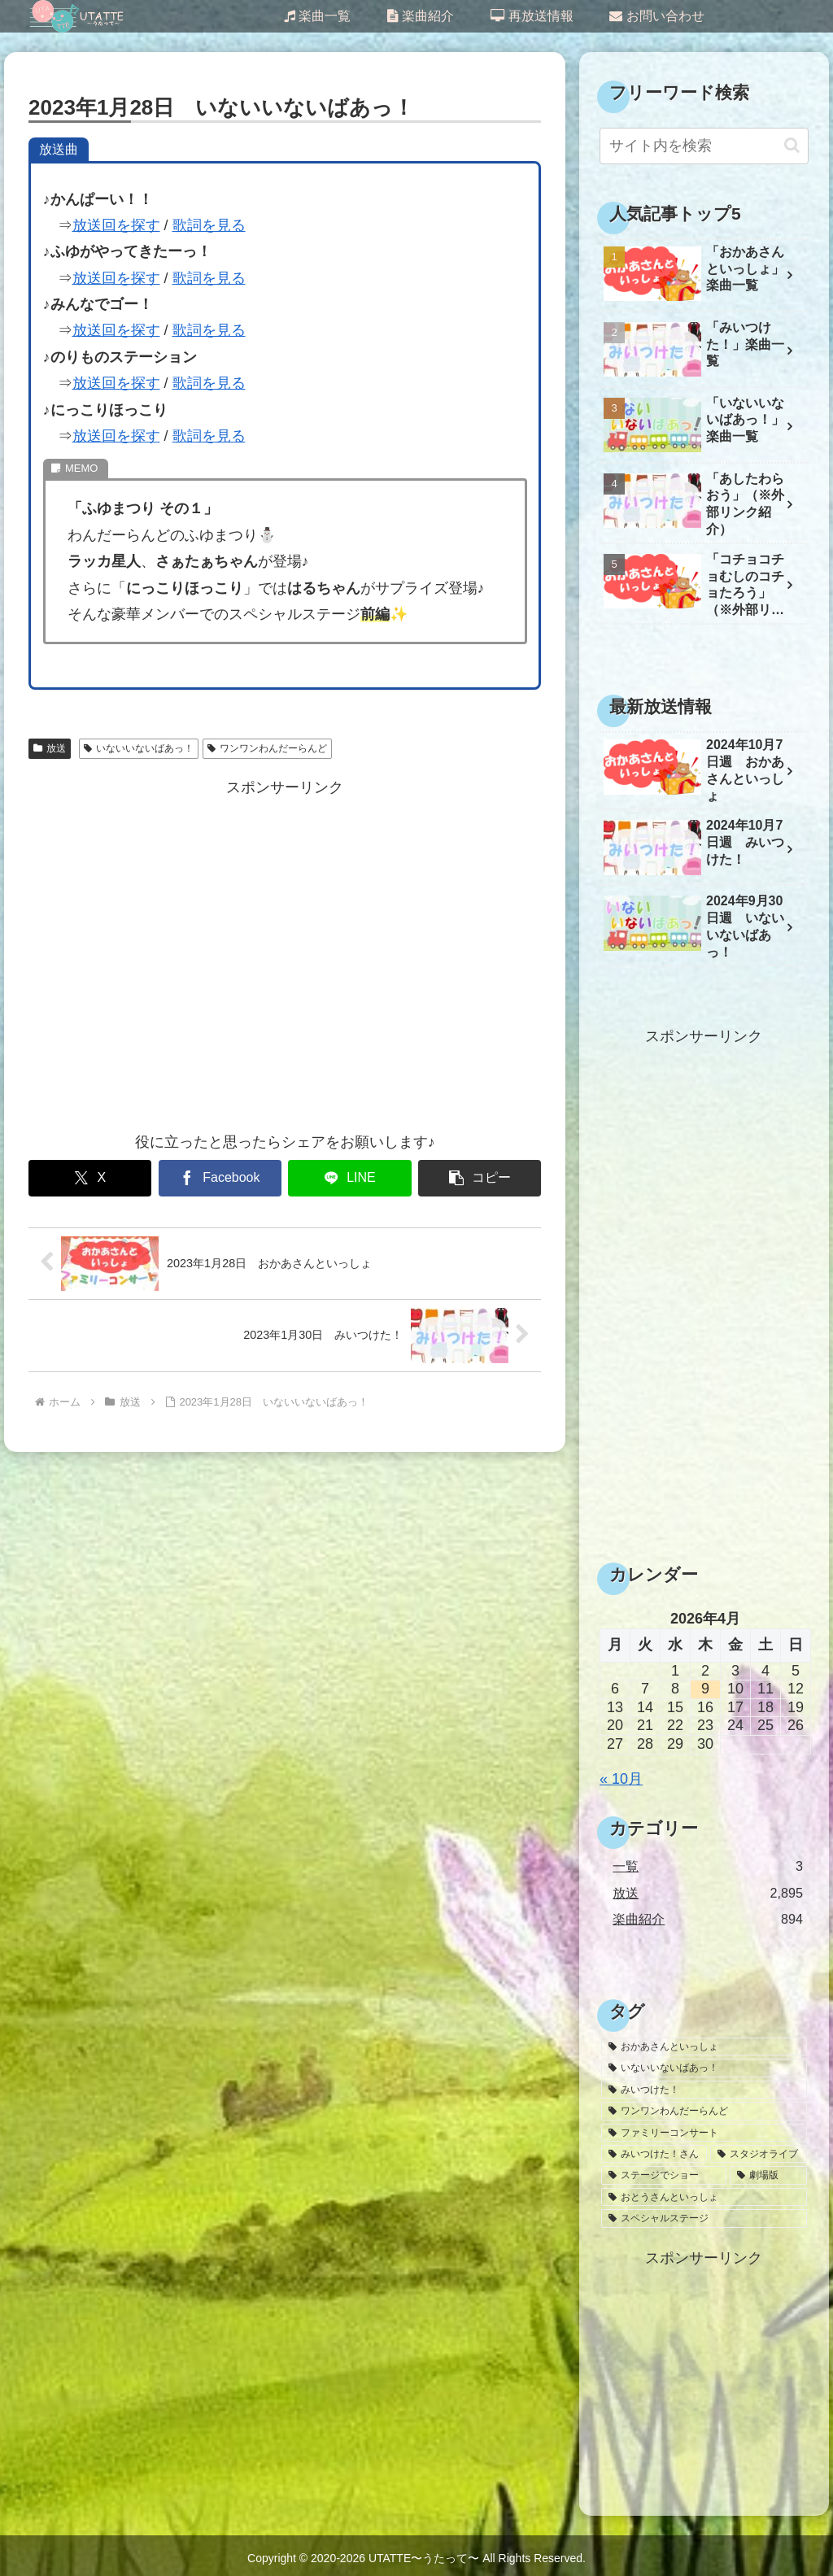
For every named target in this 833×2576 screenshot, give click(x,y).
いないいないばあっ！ (139, 748)
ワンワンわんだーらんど (267, 748)
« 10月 (621, 1779)
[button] (479, 1178)
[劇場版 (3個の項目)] (768, 2175)
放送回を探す (116, 225)
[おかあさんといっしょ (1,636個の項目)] (703, 2046)
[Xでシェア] (89, 1178)
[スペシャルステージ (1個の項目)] (703, 2218)
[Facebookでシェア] (220, 1178)
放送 (49, 748)
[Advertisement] (284, 955)
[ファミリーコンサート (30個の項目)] (703, 2133)
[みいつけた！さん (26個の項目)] (654, 2154)
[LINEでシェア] (349, 1178)
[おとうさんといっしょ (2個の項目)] (703, 2197)
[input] (704, 146)
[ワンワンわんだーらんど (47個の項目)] (703, 2111)
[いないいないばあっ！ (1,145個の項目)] (703, 2068)
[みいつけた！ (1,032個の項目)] (703, 2090)
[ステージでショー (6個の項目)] (663, 2175)
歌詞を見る (209, 225)
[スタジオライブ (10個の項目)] (758, 2154)
